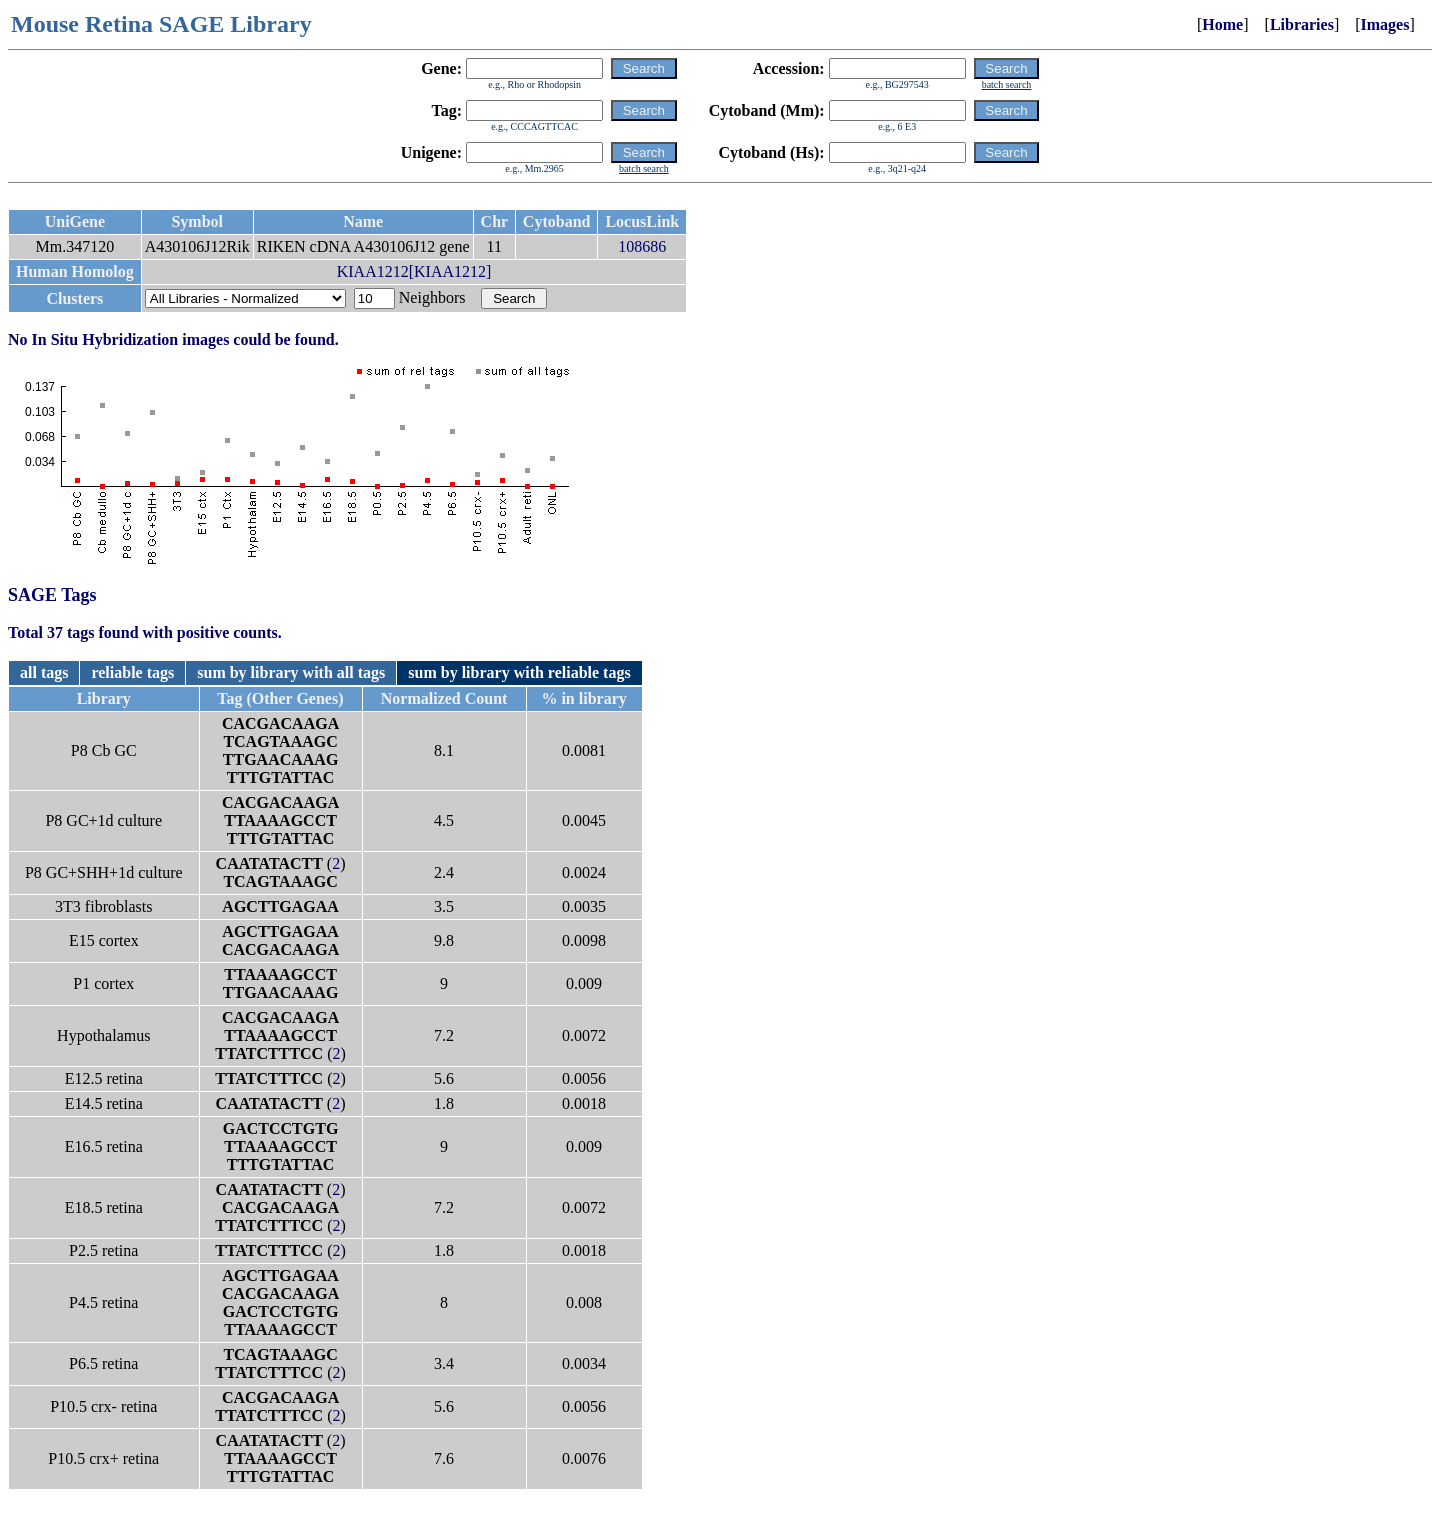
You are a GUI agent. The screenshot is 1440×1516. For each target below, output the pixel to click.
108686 (642, 246)
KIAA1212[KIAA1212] (414, 271)
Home (1222, 24)
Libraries (1302, 24)
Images (1385, 24)
